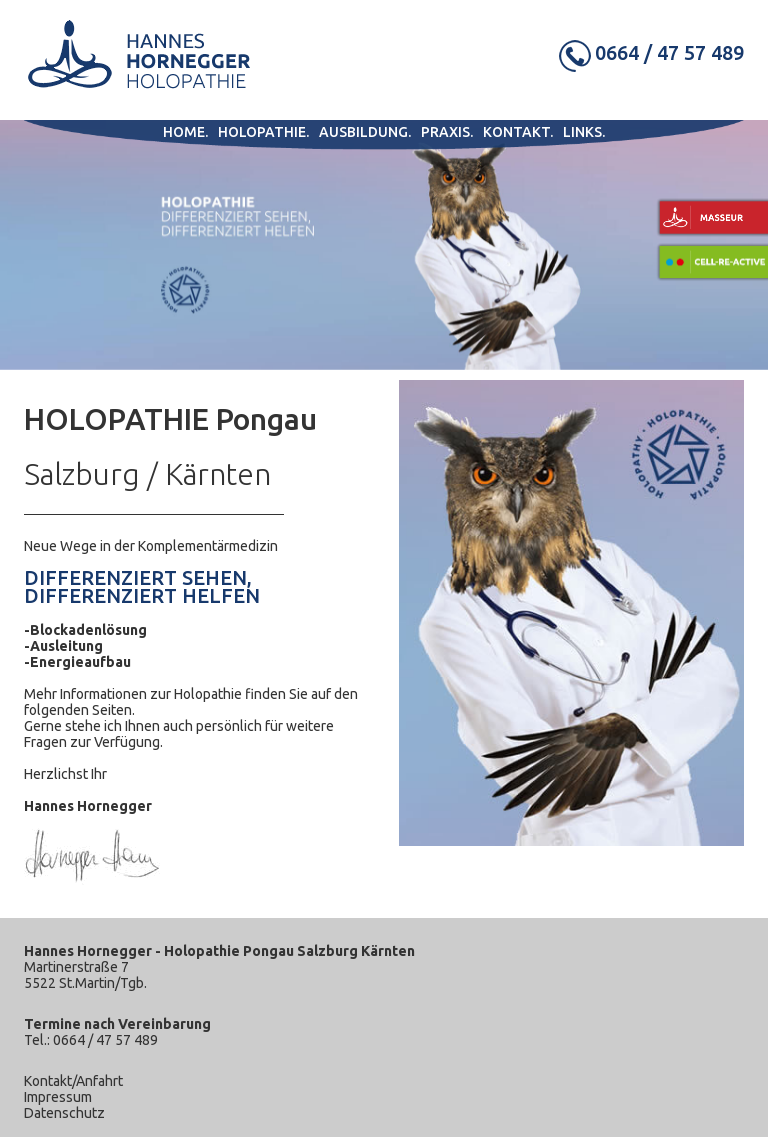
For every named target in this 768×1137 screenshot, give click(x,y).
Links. (584, 132)
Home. (185, 132)
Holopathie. (263, 132)
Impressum (58, 1097)
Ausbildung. (365, 132)
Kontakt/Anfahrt (73, 1081)
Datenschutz (64, 1113)
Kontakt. (518, 132)
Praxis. (447, 132)
